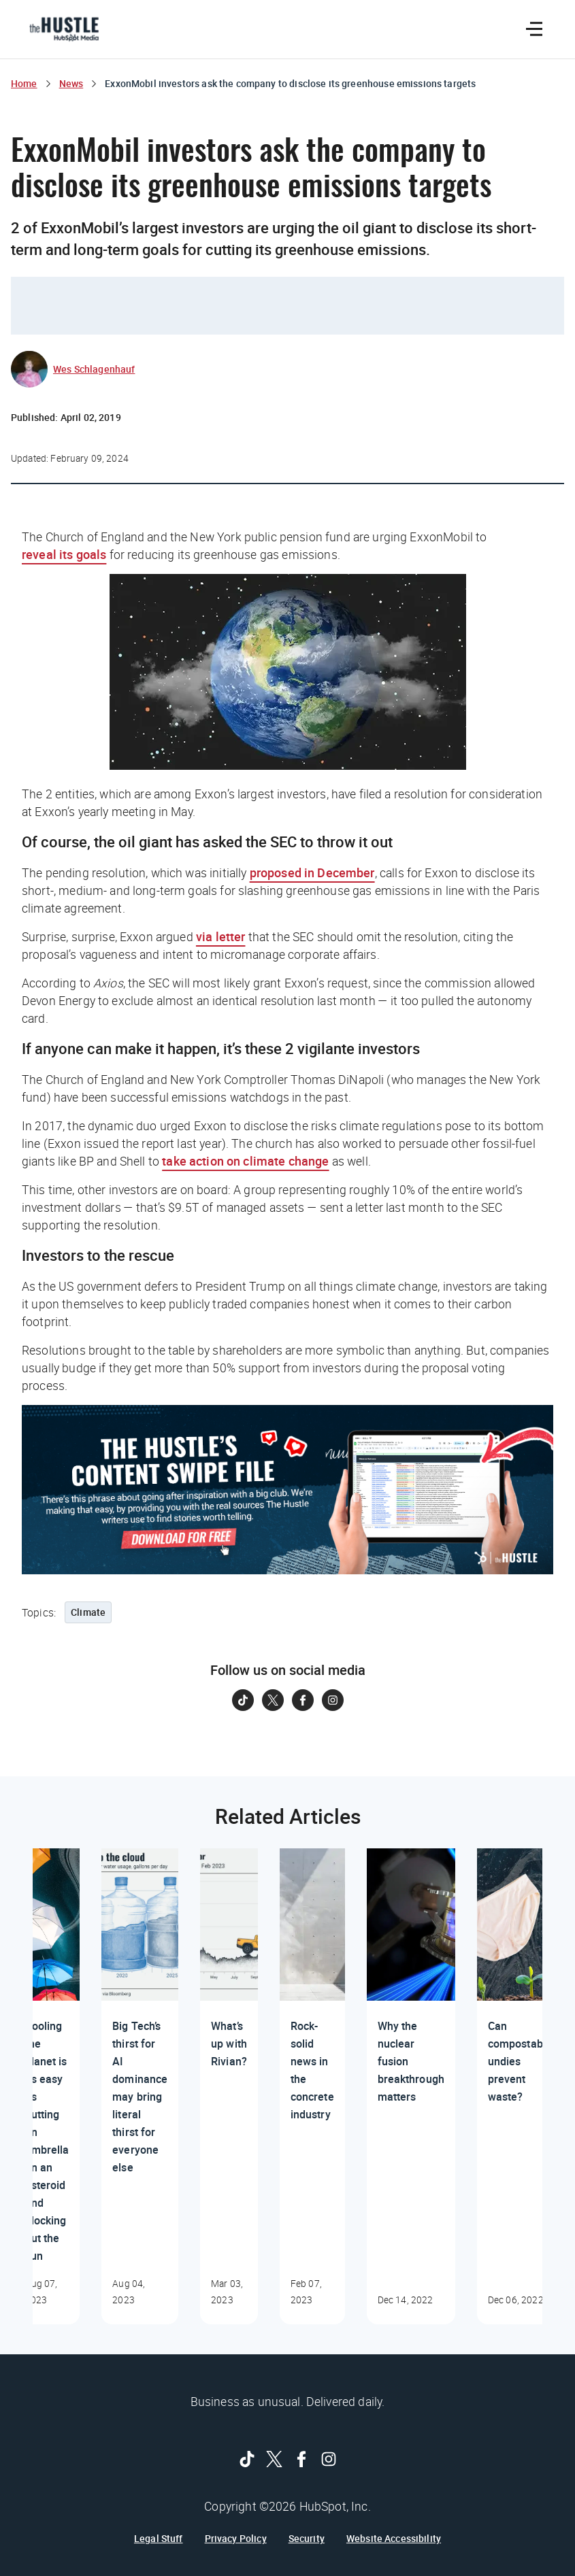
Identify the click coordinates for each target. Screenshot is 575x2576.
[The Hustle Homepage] (64, 29)
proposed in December (312, 872)
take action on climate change (245, 1161)
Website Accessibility (393, 2538)
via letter (221, 936)
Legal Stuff (158, 2538)
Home (24, 83)
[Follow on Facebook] (303, 1700)
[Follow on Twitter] (273, 1700)
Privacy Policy (236, 2538)
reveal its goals (64, 554)
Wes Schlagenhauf (94, 368)
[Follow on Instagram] (333, 1700)
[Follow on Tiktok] (243, 1700)
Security (307, 2538)
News (71, 83)
